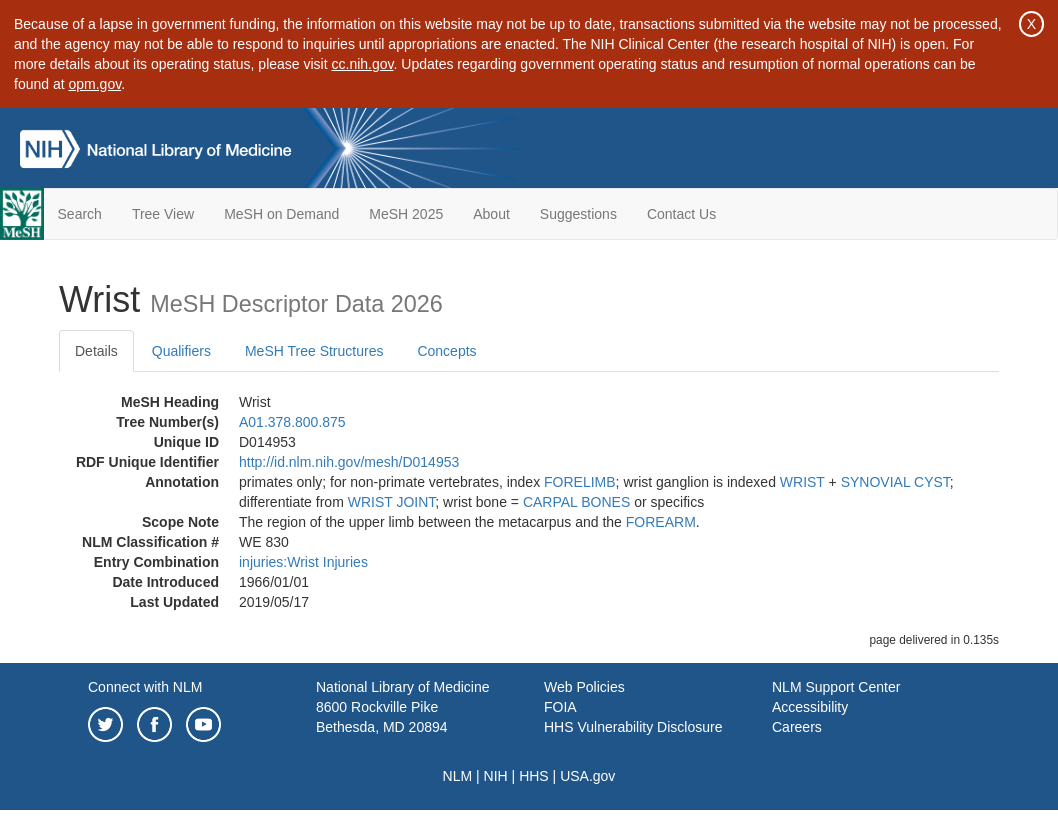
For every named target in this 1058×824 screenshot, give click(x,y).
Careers (797, 727)
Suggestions (578, 214)
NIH (496, 776)
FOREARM (661, 522)
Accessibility (810, 707)
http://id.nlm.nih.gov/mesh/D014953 (349, 462)
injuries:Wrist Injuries (303, 562)
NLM (458, 776)
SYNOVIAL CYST (895, 482)
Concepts (446, 351)
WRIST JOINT (392, 502)
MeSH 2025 (406, 214)
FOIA (560, 707)
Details (96, 351)
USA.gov (587, 776)
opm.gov (95, 84)
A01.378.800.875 (292, 422)
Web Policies (584, 687)
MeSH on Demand (281, 214)
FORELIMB (580, 482)
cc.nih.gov (363, 64)
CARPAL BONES (576, 502)
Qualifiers (181, 351)
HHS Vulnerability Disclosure (633, 727)
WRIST (802, 482)
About (491, 214)
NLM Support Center (836, 687)
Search (80, 214)
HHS (534, 776)
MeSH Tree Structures (314, 351)
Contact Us (681, 214)
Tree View (163, 214)
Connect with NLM (145, 687)
